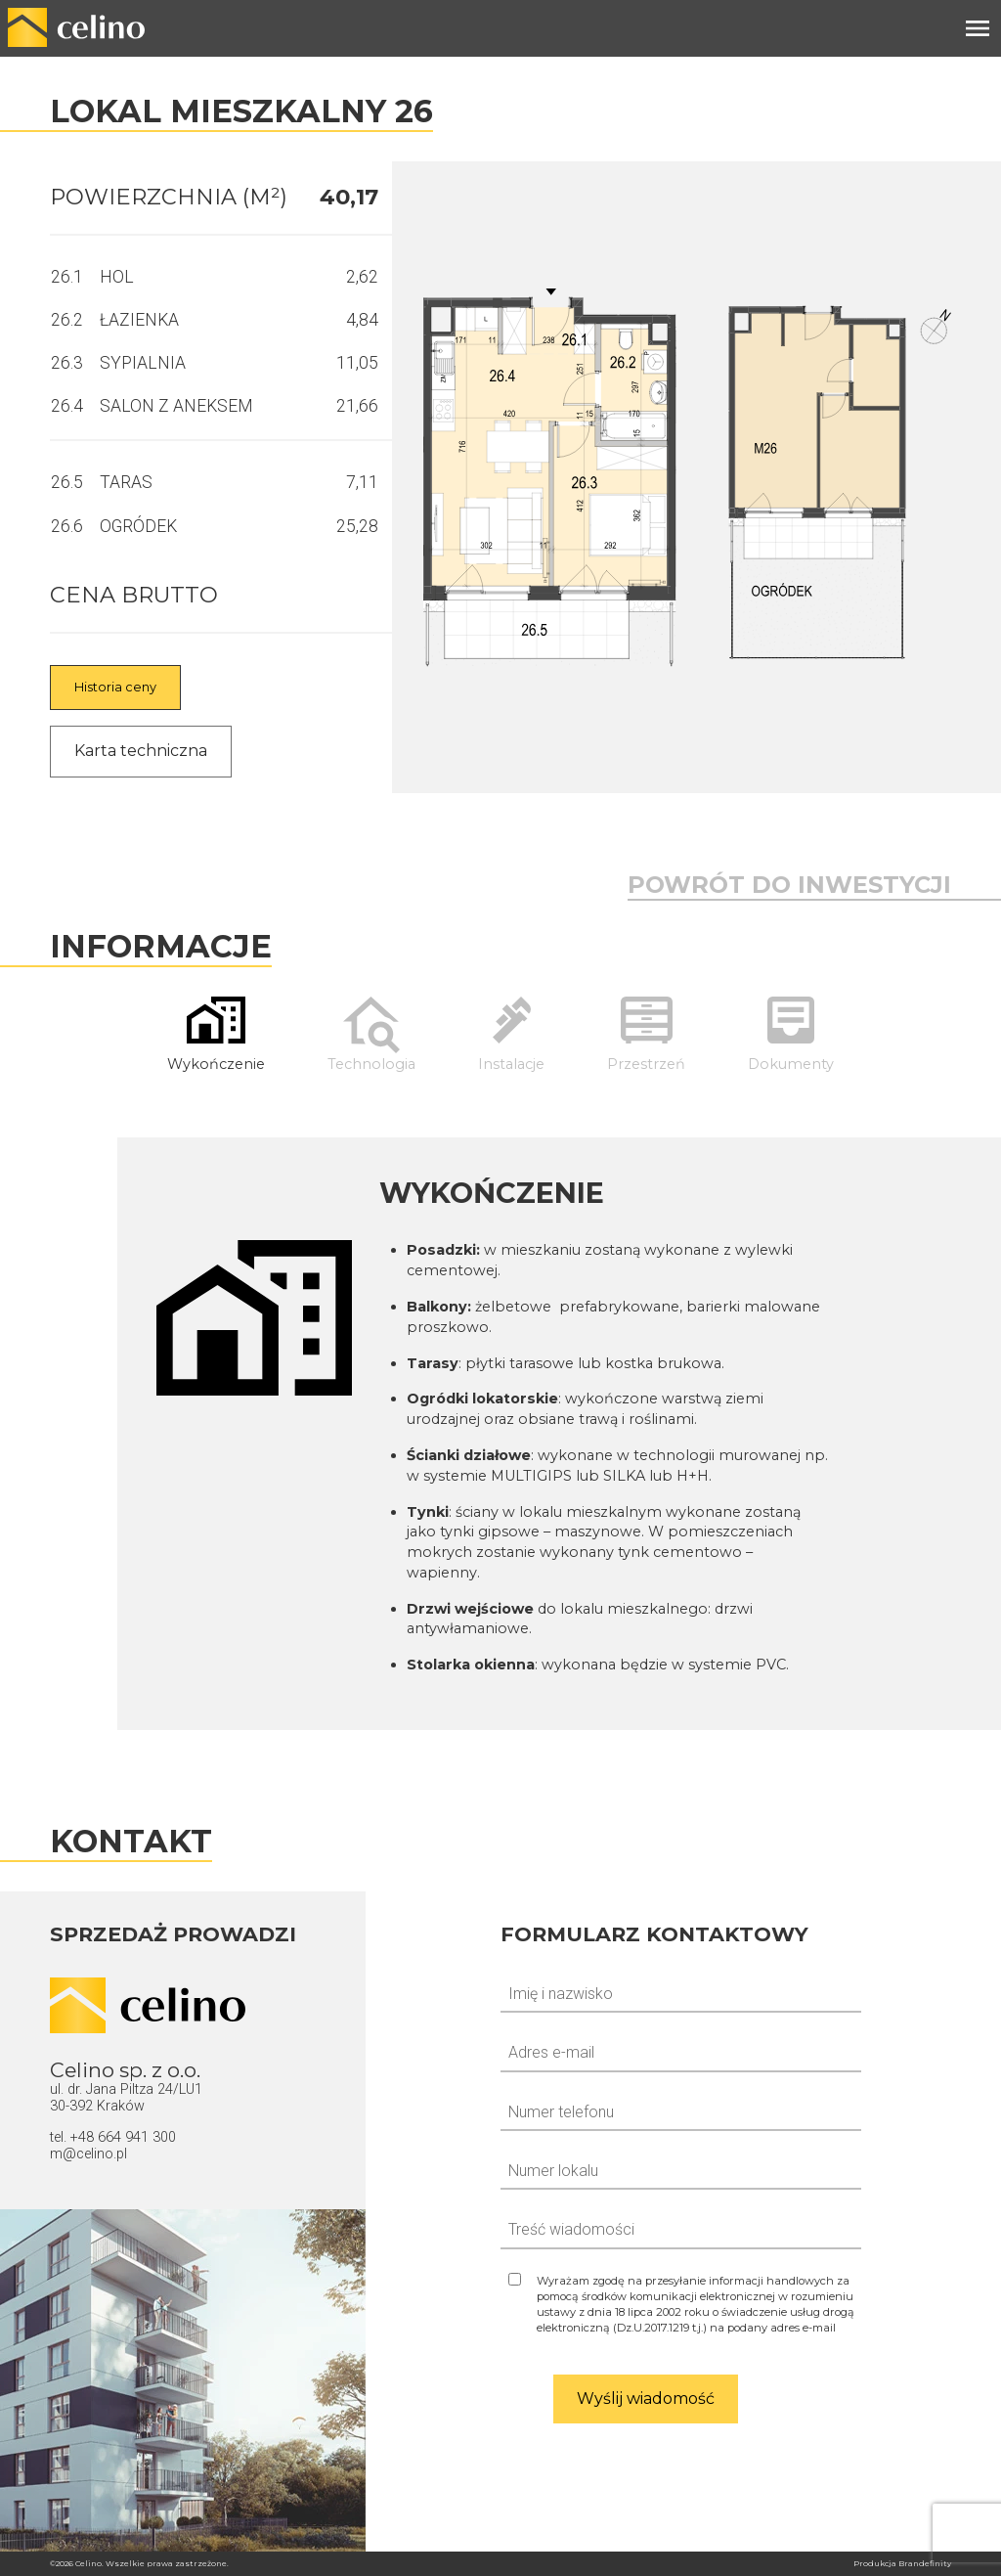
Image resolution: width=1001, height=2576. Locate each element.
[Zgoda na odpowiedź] (680, 2304)
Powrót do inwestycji (789, 884)
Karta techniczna (140, 750)
